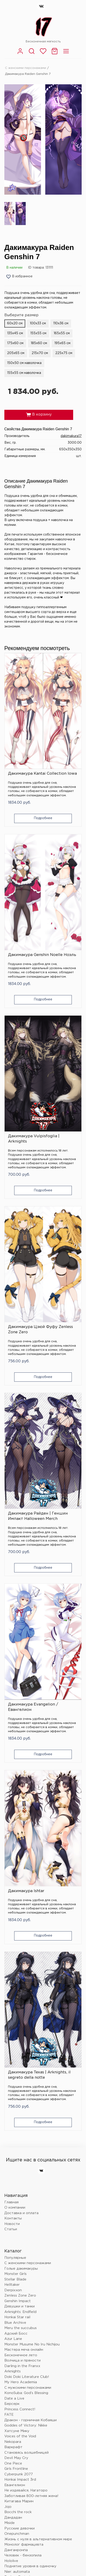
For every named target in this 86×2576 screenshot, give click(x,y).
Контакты (13, 2218)
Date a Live (14, 2398)
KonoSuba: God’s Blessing (26, 2392)
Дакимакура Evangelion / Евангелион (33, 1707)
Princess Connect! (19, 2409)
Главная (11, 2202)
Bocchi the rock (18, 2512)
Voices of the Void (20, 2436)
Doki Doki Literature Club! (26, 2376)
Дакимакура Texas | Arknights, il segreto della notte (39, 2075)
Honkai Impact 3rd (20, 2479)
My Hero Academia (20, 2382)
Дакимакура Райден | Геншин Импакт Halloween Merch (38, 1516)
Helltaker (12, 2284)
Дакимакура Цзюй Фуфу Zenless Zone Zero (40, 1329)
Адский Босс (16, 2333)
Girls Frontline (16, 2468)
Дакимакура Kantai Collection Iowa (42, 773)
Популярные (15, 2257)
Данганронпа (16, 2550)
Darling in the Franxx (22, 2366)
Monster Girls (15, 2273)
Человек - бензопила (23, 2555)
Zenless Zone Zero (20, 2295)
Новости (12, 2223)
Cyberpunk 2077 (18, 2474)
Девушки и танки (19, 2306)
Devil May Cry (16, 2457)
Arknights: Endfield (20, 2311)
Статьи (10, 2229)
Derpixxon (13, 2290)
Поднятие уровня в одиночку (30, 2566)
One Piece (13, 2463)
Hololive (11, 2560)
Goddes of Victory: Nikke (25, 2425)
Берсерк (11, 2403)
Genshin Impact (17, 2301)
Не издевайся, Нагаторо (25, 2490)
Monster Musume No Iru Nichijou (32, 2344)
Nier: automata (17, 2571)
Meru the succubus (20, 2328)
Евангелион (14, 2485)
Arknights (12, 2371)
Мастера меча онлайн (23, 2349)
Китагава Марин (18, 2501)
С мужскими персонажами (27, 2387)
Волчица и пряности (22, 2360)
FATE (9, 2414)
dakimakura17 (71, 436)
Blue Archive (15, 2322)
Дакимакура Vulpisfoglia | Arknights (33, 1138)
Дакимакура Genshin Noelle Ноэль (42, 955)
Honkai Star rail (17, 2317)
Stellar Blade (15, 2279)
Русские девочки (19, 2528)
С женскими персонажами (25, 68)
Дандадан (13, 2517)
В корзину (39, 414)
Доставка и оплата (21, 2213)
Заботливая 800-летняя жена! (31, 2495)
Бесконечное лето (20, 2355)
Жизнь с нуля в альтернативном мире (38, 2539)
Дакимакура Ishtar (26, 1891)
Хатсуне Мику (16, 2430)
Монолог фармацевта (23, 2544)
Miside (9, 2522)
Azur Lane (13, 2338)
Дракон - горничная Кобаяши (30, 2420)
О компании (14, 2207)
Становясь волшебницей (26, 2452)
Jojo (7, 2506)
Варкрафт (13, 2447)
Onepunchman (16, 2533)
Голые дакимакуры (21, 2268)
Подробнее (43, 818)
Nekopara (12, 2441)
